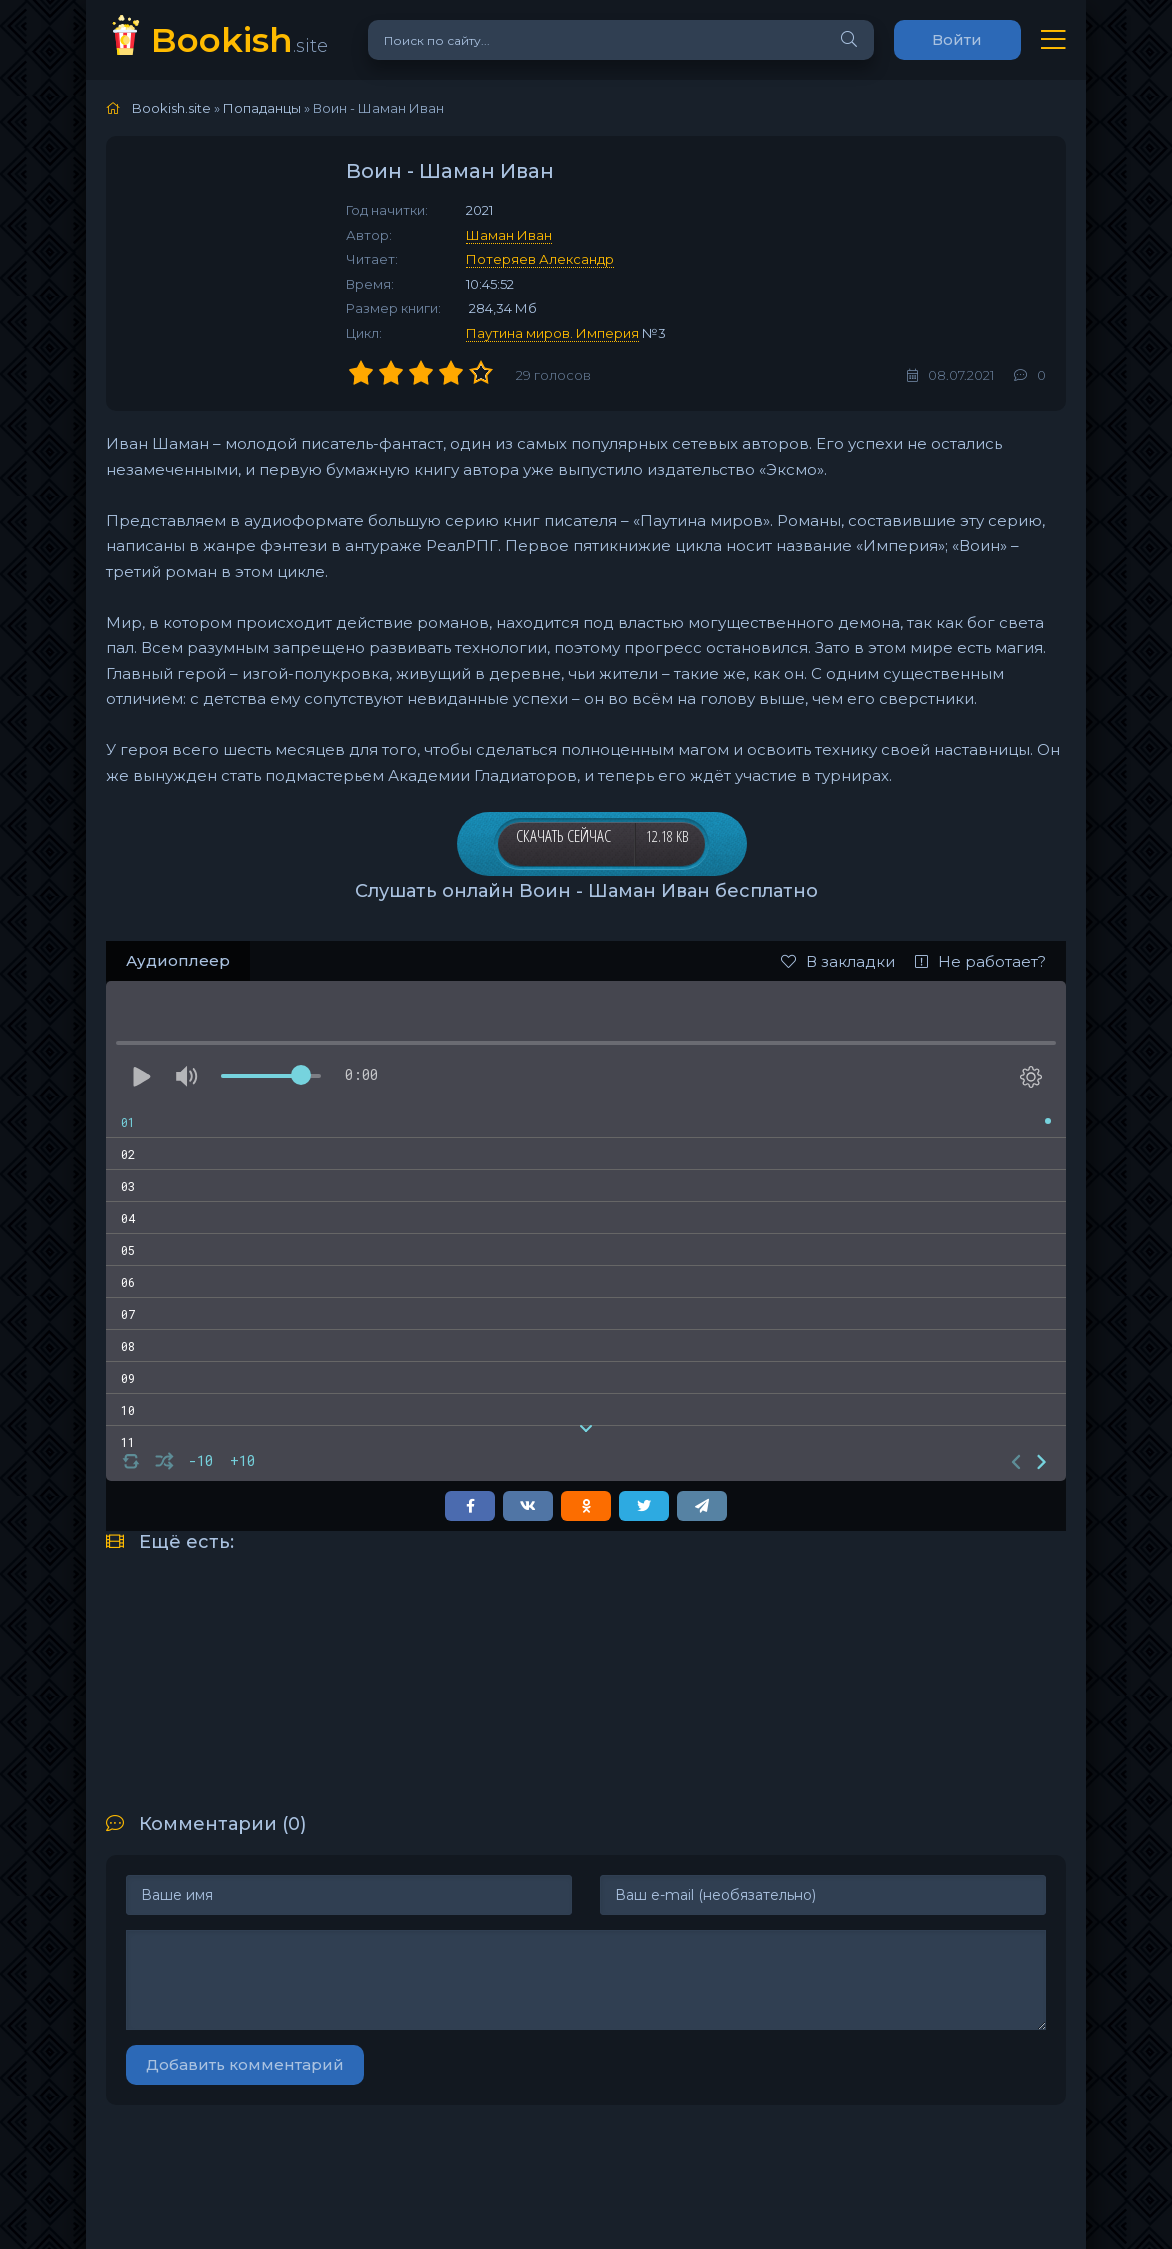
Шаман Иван (509, 235)
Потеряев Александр (540, 259)
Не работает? (980, 961)
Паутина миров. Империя (552, 333)
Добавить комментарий (245, 2064)
